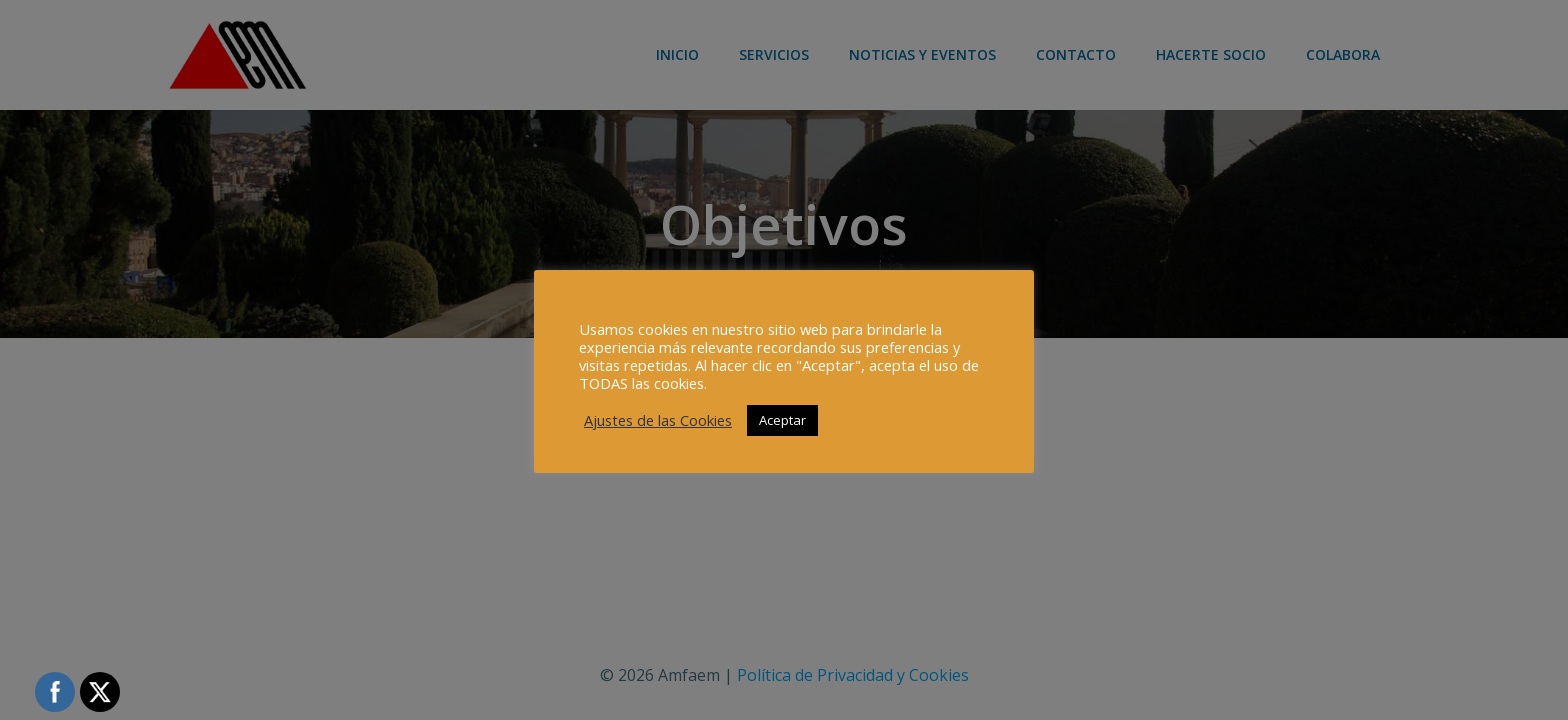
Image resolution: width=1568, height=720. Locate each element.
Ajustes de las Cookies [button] (658, 420)
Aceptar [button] (782, 420)
